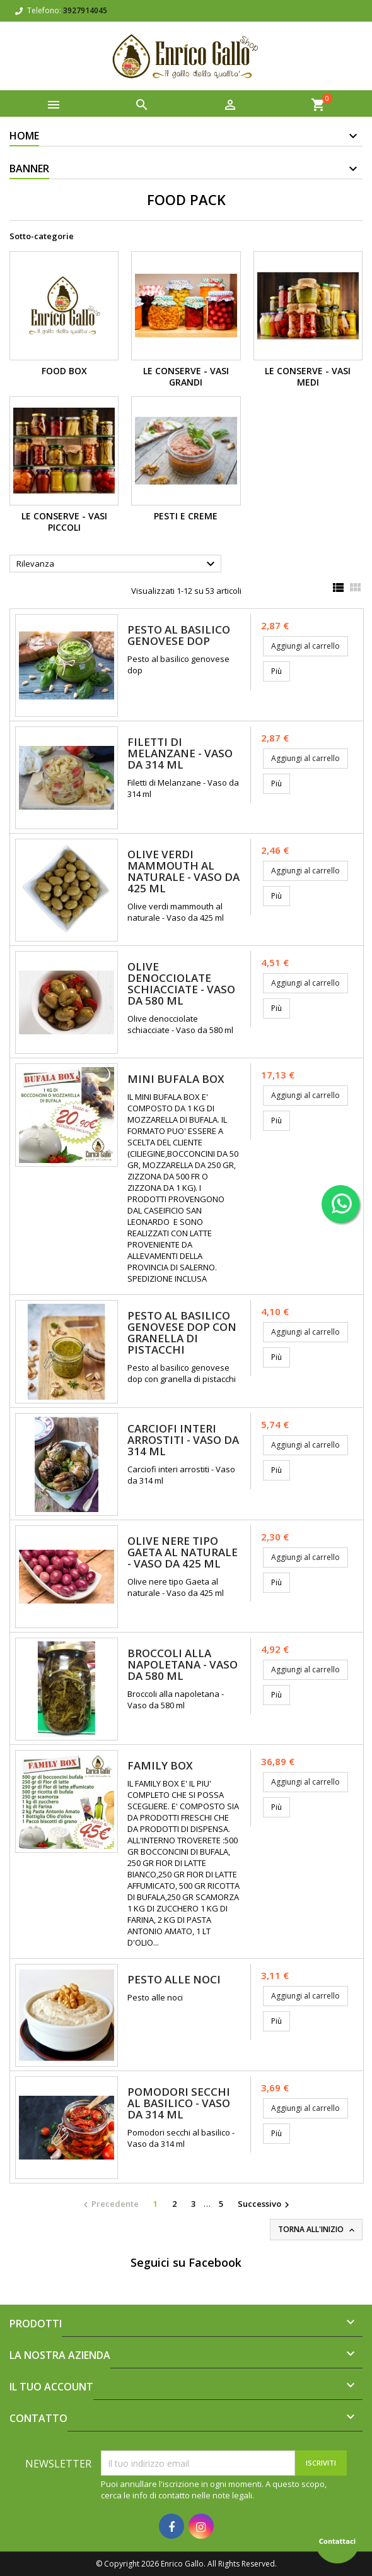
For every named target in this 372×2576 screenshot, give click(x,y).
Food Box (64, 371)
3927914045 (85, 10)
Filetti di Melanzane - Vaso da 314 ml (180, 753)
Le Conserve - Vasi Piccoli (64, 521)
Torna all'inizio (317, 2229)
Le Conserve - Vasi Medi (308, 376)
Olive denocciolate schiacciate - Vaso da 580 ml (181, 983)
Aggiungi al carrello (305, 646)
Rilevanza (117, 564)
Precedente (109, 2204)
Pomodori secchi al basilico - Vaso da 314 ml (178, 2103)
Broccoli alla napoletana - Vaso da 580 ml (182, 1664)
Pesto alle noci (174, 1979)
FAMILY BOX (160, 1765)
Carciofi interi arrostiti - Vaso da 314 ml (183, 1439)
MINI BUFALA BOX (175, 1079)
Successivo (265, 2204)
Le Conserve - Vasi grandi (186, 376)
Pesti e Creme (186, 516)
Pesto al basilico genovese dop (178, 635)
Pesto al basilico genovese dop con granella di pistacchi (181, 1332)
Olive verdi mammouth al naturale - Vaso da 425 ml (183, 871)
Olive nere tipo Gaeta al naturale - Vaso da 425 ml (182, 1552)
